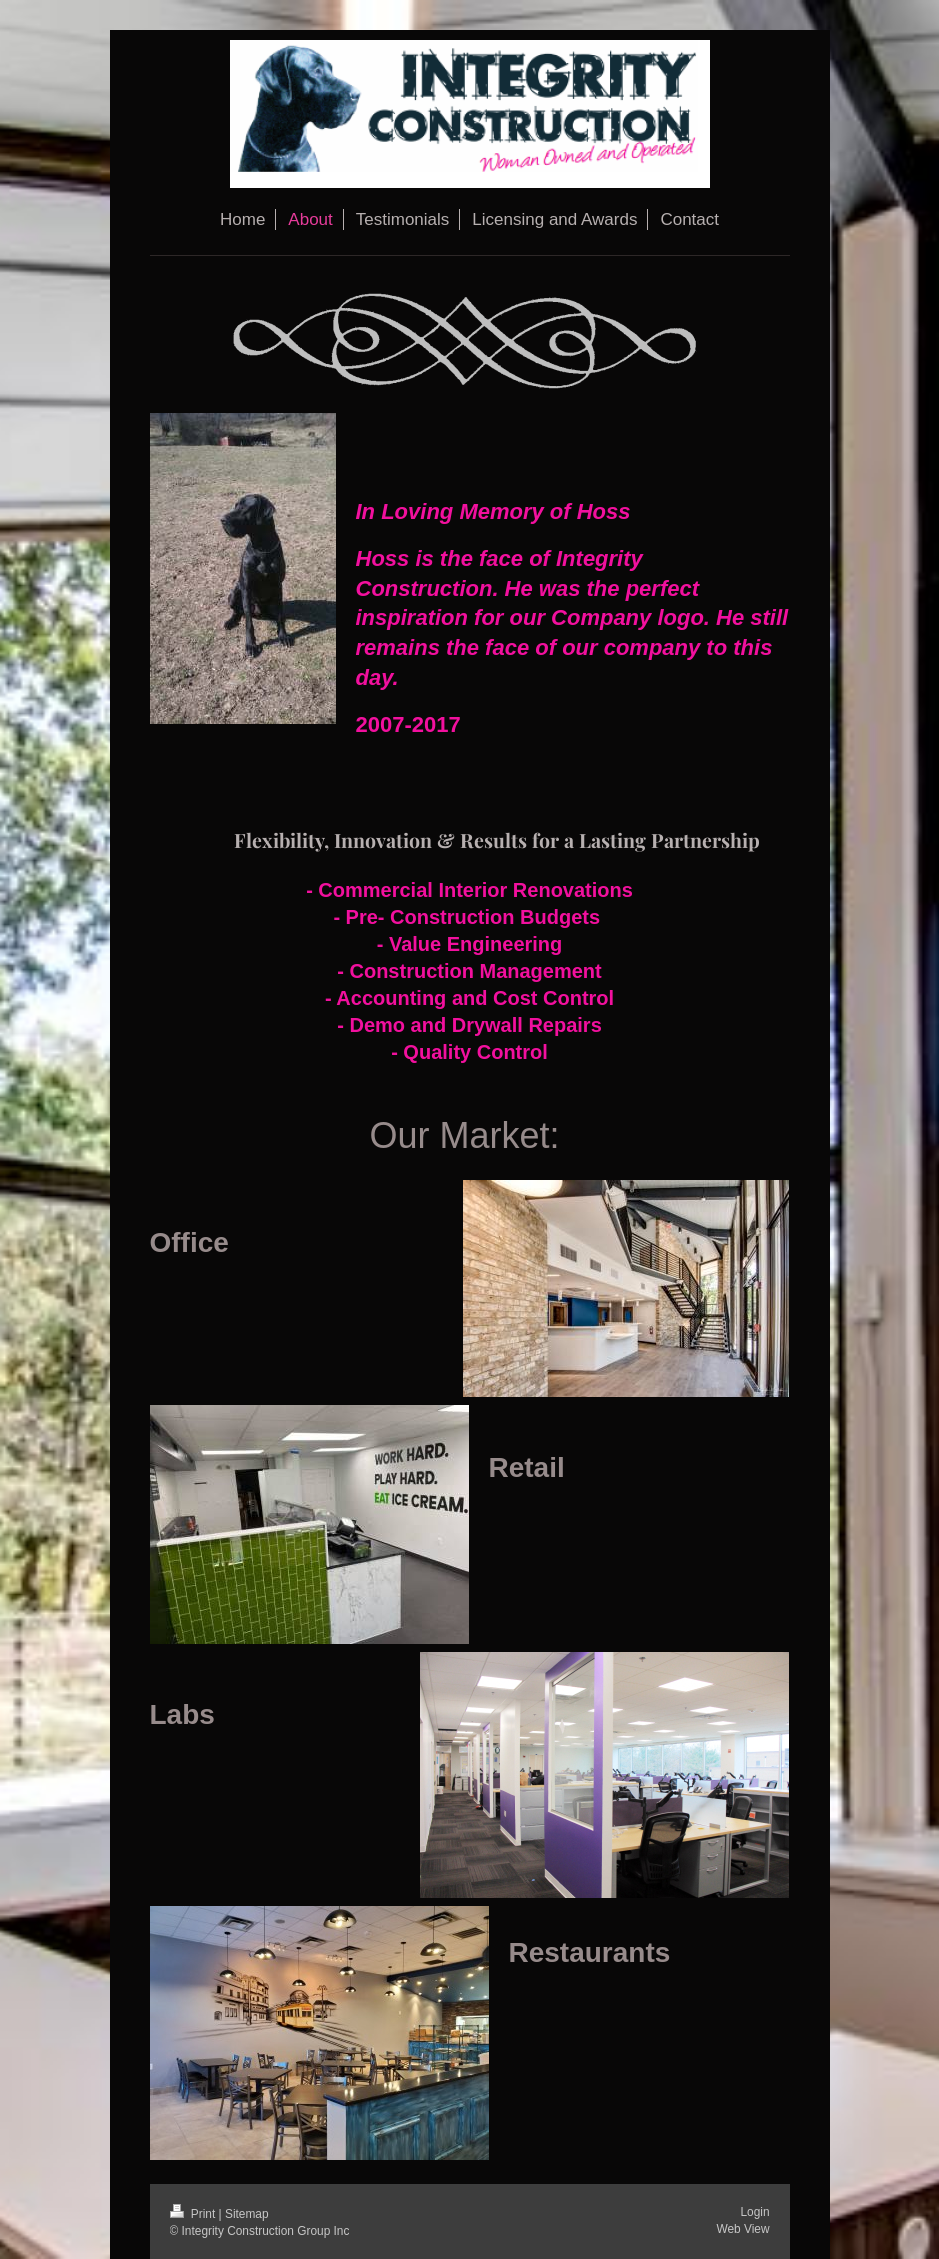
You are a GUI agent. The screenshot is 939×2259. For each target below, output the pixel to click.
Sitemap (247, 2214)
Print (194, 2214)
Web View (742, 2229)
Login (754, 2212)
